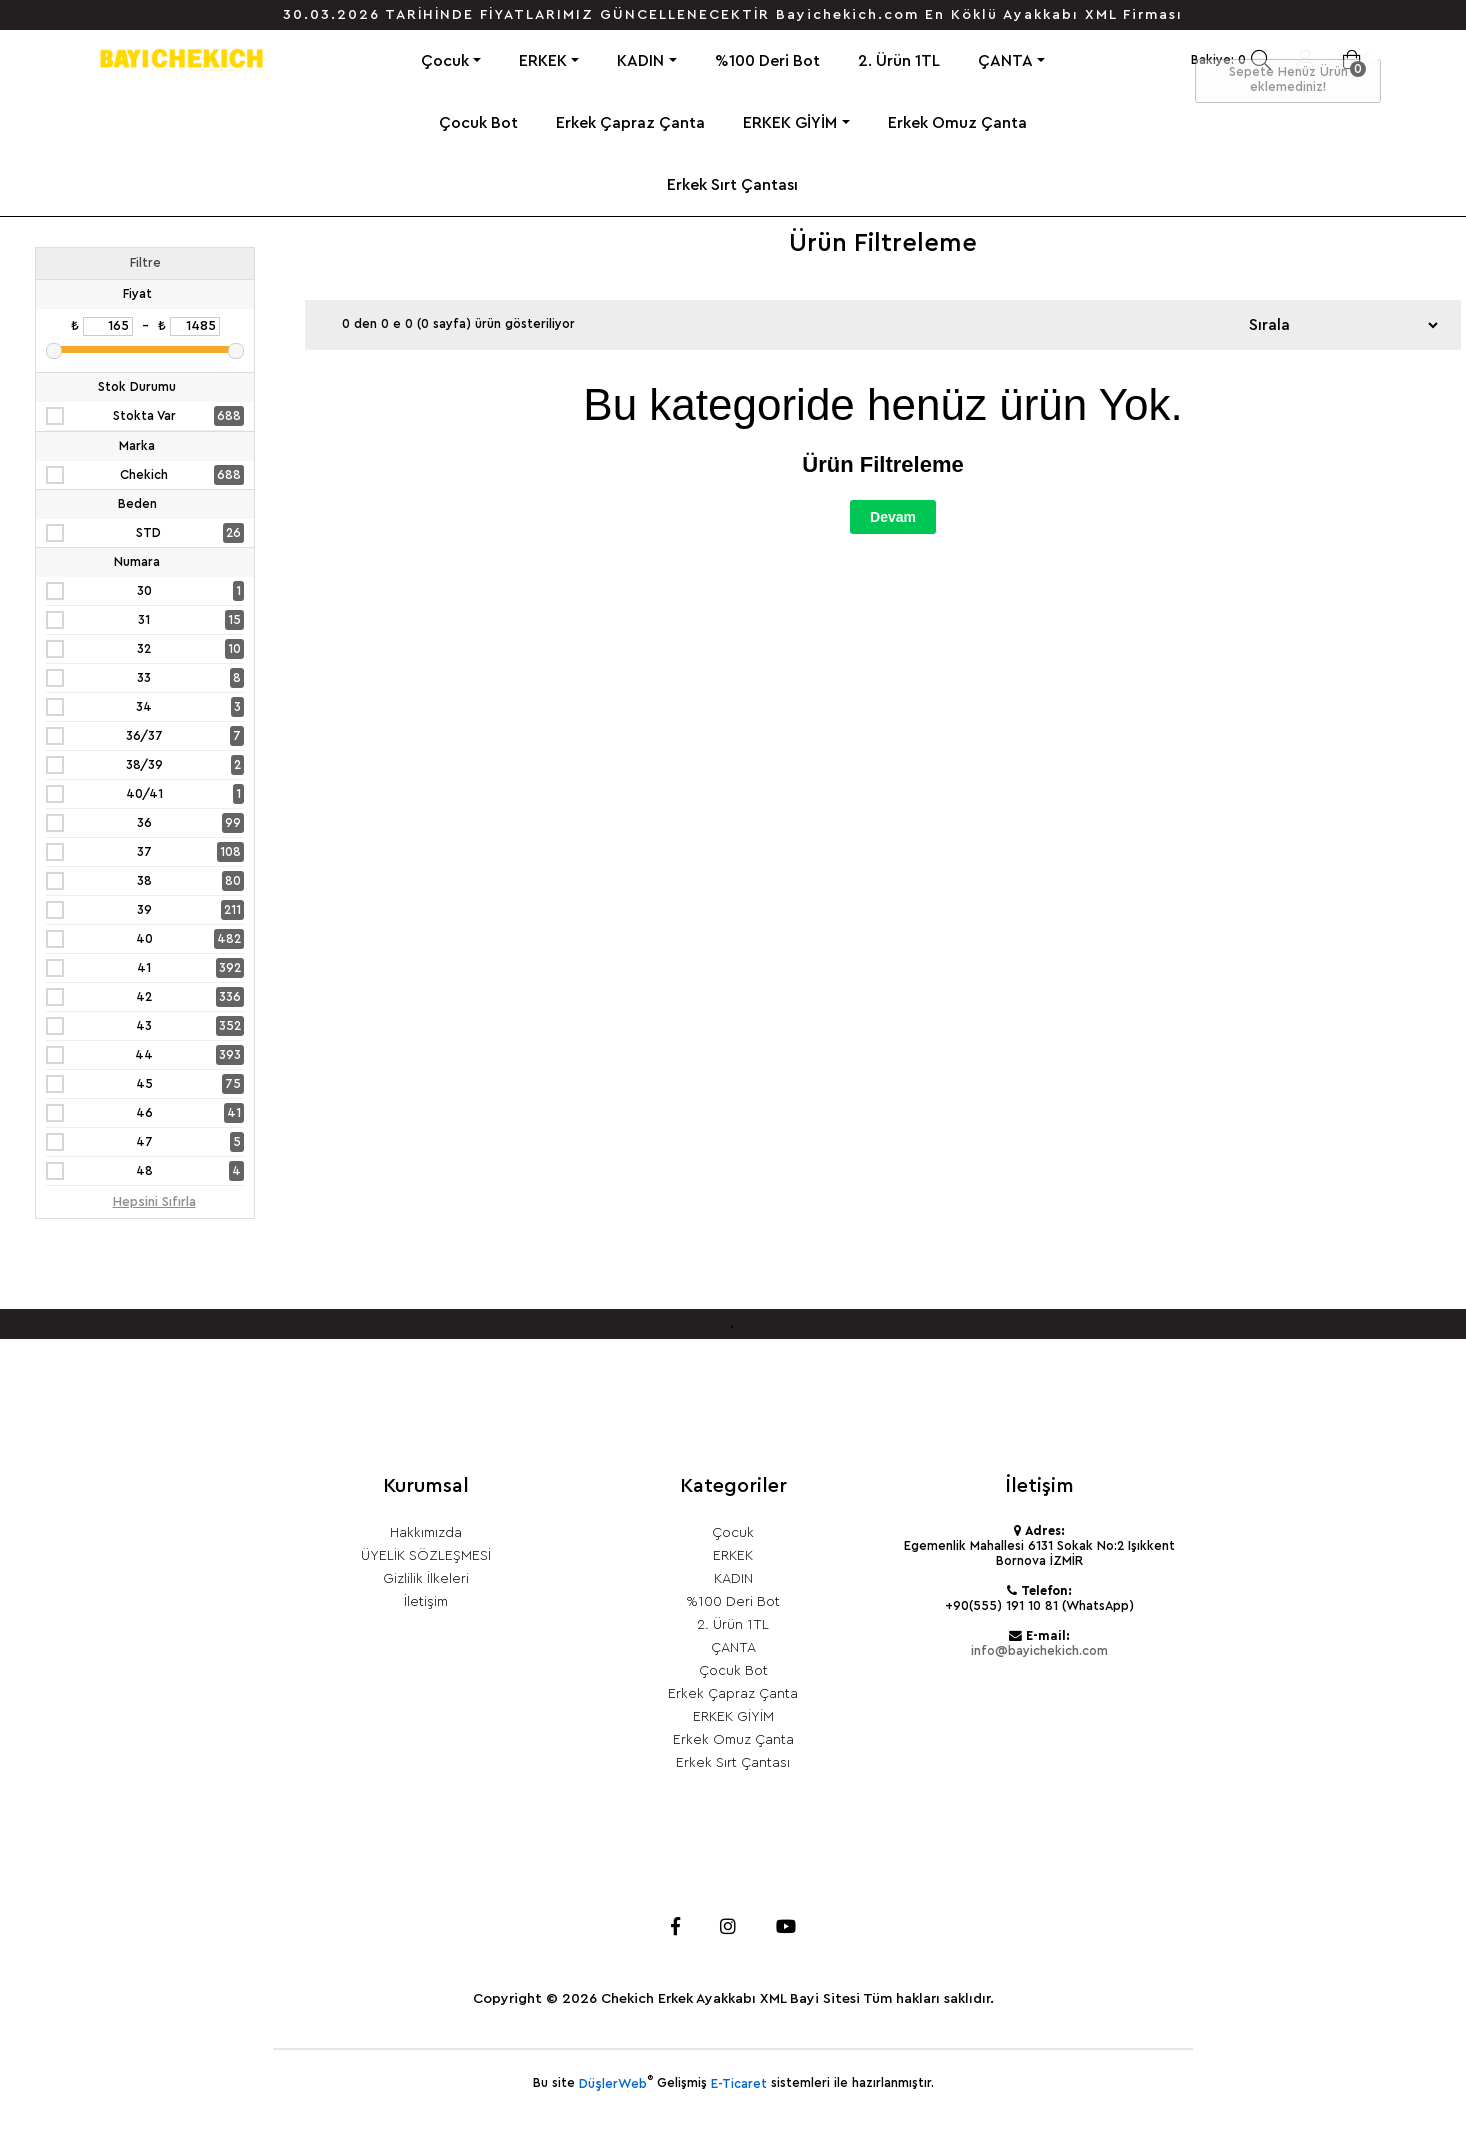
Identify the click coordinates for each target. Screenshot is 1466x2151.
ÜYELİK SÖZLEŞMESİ (426, 1556)
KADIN (640, 61)
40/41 (144, 794)
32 (144, 649)
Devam (893, 517)
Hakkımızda (426, 1533)
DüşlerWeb (613, 2083)
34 (144, 707)
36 (144, 823)
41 (144, 968)
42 (144, 997)
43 (144, 1026)
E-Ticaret (739, 2083)
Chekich (144, 475)
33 (144, 678)
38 (144, 881)
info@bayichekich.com (1039, 1651)
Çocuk (445, 61)
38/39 (144, 765)
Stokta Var (144, 416)
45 (144, 1084)
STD (148, 533)
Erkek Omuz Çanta (957, 123)
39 (144, 910)
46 (144, 1113)
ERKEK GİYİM (790, 123)
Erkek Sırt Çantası (732, 185)
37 (144, 852)
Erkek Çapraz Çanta (630, 123)
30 (144, 591)
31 (144, 620)
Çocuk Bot (478, 123)
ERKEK (543, 61)
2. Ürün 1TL (899, 61)
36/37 (144, 736)
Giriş (1305, 60)
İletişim (426, 1602)
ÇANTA (1005, 61)
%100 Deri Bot (767, 61)
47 (144, 1142)
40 (144, 939)
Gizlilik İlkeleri (426, 1579)
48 (144, 1171)
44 (144, 1055)
